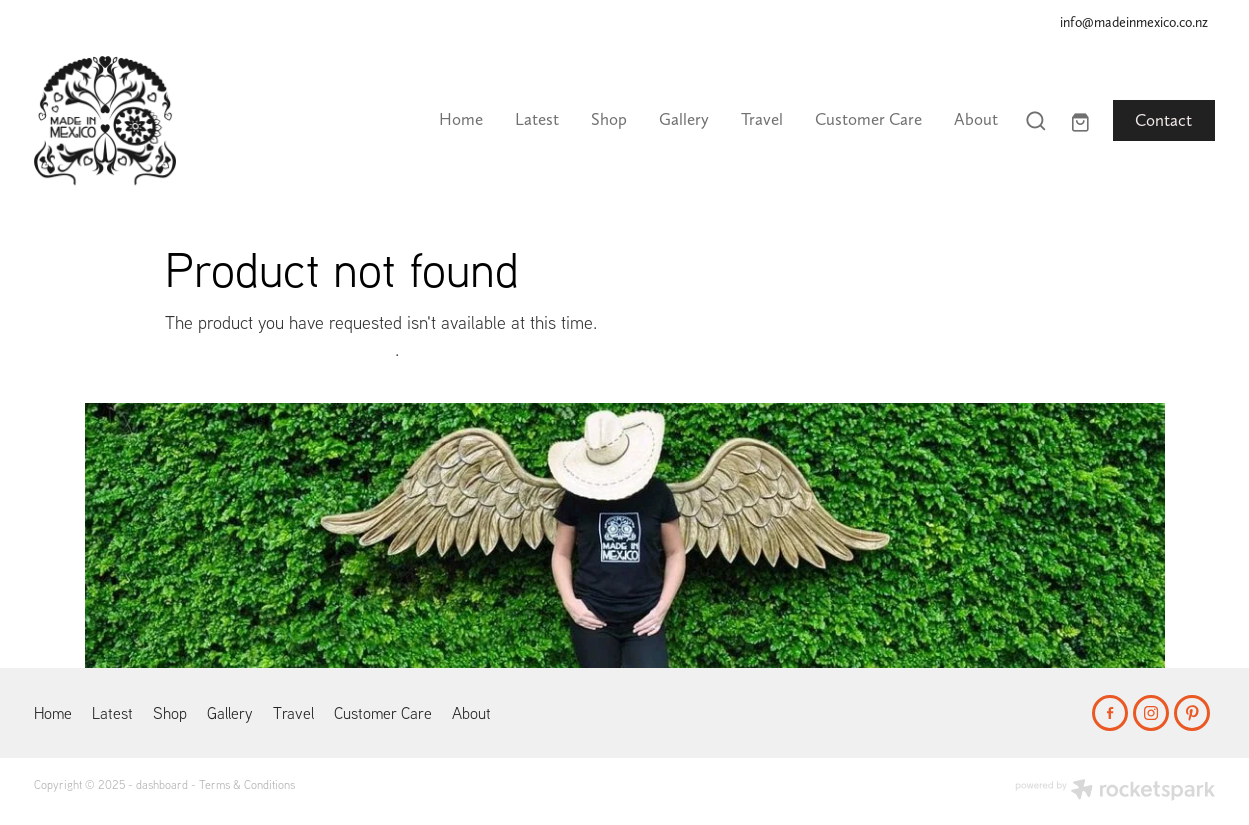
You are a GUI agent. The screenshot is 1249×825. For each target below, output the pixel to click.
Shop (609, 119)
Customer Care (868, 119)
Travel (762, 119)
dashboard (162, 784)
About (976, 119)
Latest (537, 119)
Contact (1163, 120)
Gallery (684, 119)
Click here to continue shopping (280, 349)
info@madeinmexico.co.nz (1134, 22)
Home (461, 119)
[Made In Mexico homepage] (152, 121)
